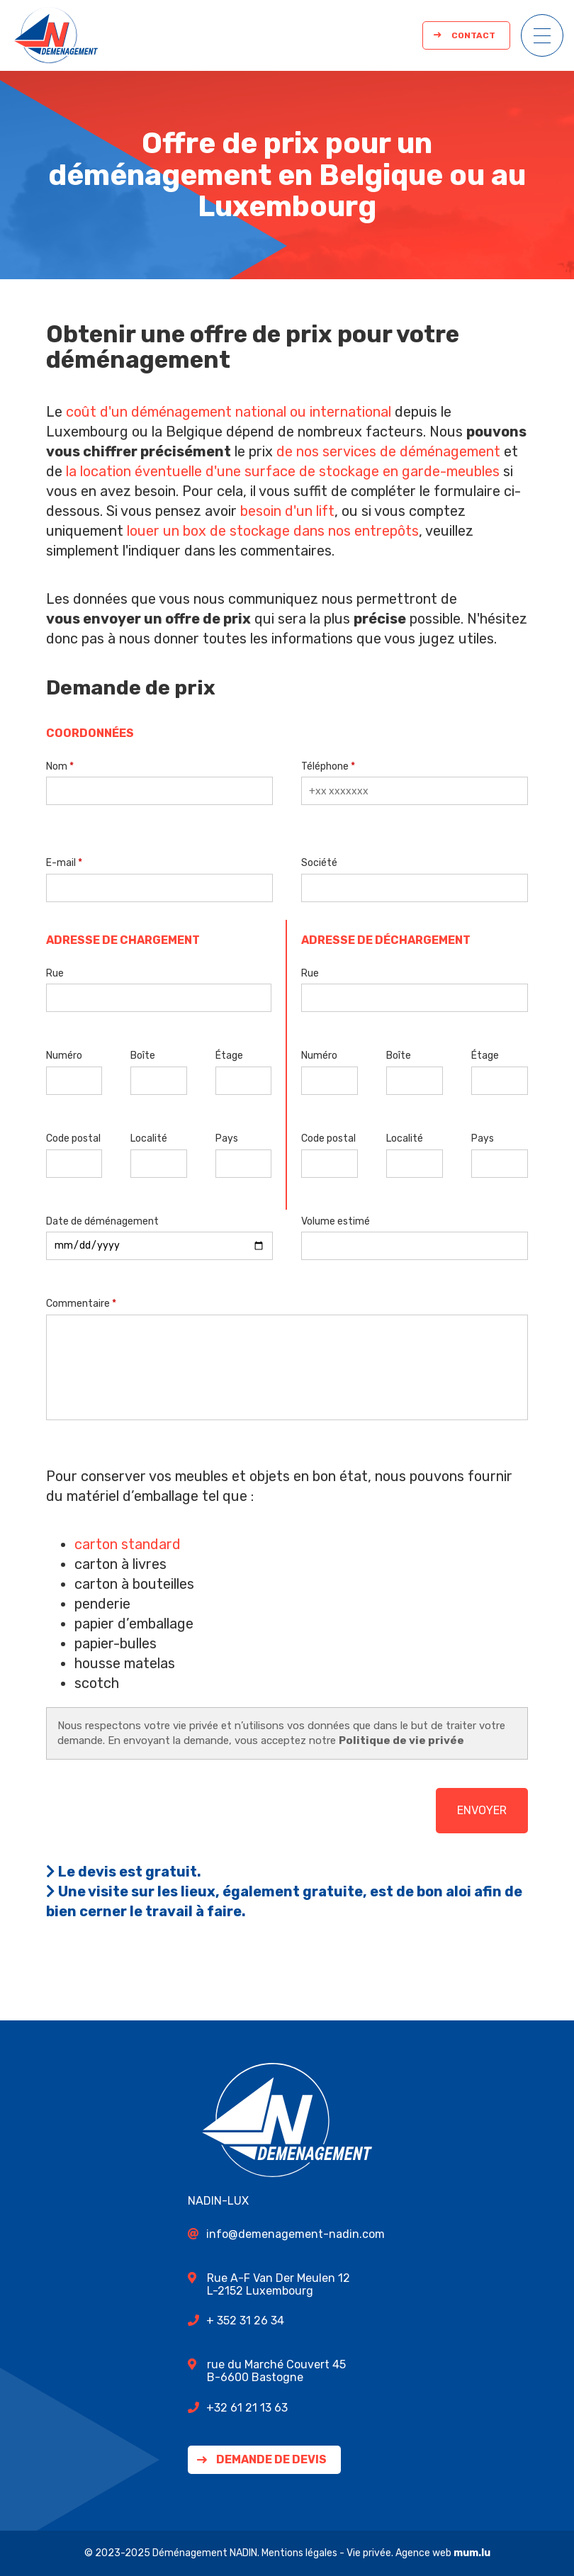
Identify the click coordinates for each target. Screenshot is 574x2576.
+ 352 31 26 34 (245, 2321)
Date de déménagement (102, 1221)
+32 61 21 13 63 (247, 2407)
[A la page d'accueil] (56, 35)
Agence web (423, 2553)
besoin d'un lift (287, 510)
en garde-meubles (441, 471)
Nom (56, 766)
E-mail (61, 863)
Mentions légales (299, 2553)
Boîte (142, 1056)
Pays (226, 1138)
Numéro (64, 1056)
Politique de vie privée (401, 1740)
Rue (55, 973)
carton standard (127, 1544)
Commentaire (78, 1304)
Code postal (73, 1138)
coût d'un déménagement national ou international (228, 411)
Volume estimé (335, 1221)
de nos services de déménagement (388, 451)
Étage (229, 1056)
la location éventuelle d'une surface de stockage (222, 471)
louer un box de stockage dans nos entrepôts (273, 530)
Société (319, 863)
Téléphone (325, 766)
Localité (148, 1138)
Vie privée (369, 2553)
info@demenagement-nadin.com (295, 2234)
